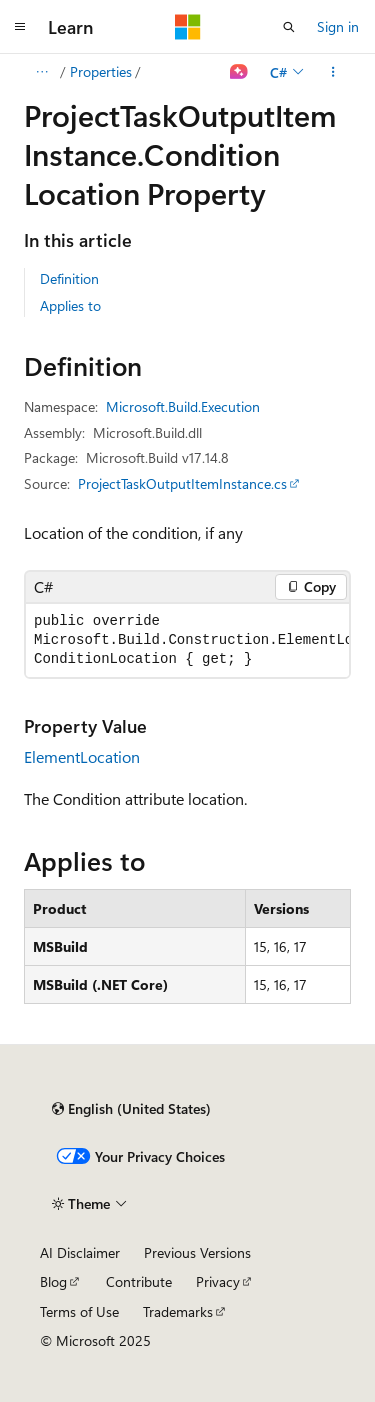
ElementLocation (82, 756)
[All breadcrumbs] (41, 72)
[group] (187, 640)
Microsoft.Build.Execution (183, 406)
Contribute (139, 1281)
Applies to (70, 305)
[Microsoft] (188, 27)
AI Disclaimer (80, 1252)
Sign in (338, 26)
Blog (53, 1281)
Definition (69, 278)
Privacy (218, 1281)
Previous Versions (197, 1252)
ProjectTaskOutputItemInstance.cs (182, 483)
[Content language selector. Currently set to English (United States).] (131, 1109)
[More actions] (333, 72)
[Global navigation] (20, 27)
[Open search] (289, 27)
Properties (101, 71)
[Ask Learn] (239, 72)
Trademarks (178, 1311)
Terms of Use (79, 1311)
